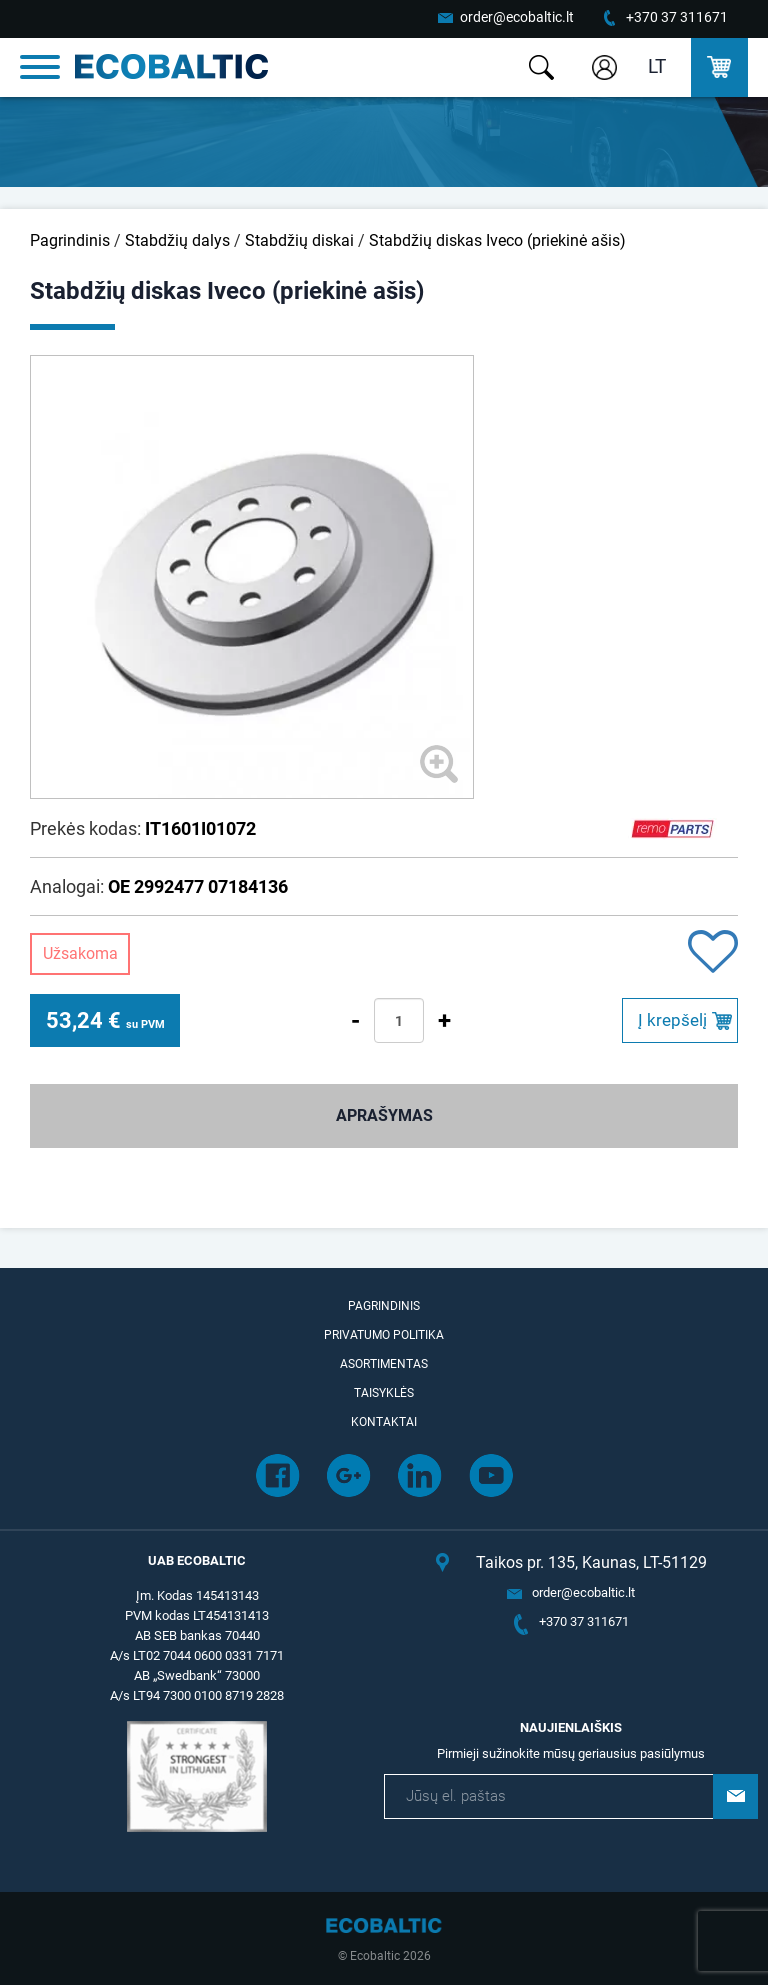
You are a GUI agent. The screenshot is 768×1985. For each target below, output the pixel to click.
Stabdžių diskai (299, 240)
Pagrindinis (70, 240)
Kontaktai (384, 1422)
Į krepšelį (672, 1020)
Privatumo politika (384, 1335)
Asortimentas (384, 1364)
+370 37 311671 (677, 17)
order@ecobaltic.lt (517, 17)
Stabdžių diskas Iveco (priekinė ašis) (497, 240)
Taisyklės (384, 1393)
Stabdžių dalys (177, 240)
